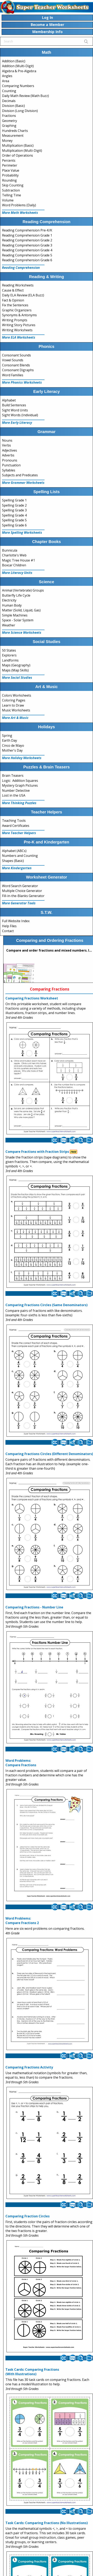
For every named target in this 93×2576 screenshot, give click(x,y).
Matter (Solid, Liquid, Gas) (21, 610)
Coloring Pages (13, 700)
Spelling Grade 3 (14, 510)
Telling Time (11, 195)
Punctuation (11, 465)
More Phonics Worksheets (22, 382)
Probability (10, 175)
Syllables (8, 470)
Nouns (7, 440)
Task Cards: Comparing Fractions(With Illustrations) (32, 2371)
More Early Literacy (17, 422)
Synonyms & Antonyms (19, 315)
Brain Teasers (12, 775)
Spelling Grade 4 (14, 515)
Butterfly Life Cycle (16, 595)
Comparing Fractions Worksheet (31, 998)
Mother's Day (12, 750)
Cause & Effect (13, 290)
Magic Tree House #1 (18, 560)
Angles (7, 76)
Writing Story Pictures (18, 325)
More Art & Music (15, 717)
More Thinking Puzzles (19, 803)
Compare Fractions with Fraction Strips (37, 1151)
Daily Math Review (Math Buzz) (25, 96)
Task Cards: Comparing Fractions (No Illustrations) (46, 2523)
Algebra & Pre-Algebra (19, 71)
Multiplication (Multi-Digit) (22, 150)
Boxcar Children (14, 565)
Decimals (9, 101)
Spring (7, 735)
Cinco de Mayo (13, 745)
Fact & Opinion (13, 300)
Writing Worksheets (17, 330)
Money (7, 140)
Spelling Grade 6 (14, 525)
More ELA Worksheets (18, 337)
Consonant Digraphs (18, 370)
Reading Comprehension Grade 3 (27, 245)
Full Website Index (16, 921)
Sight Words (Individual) (20, 415)
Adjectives (9, 450)
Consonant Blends (16, 365)
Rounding (9, 180)
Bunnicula (9, 550)
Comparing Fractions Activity (29, 2067)
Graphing (9, 125)
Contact (8, 931)
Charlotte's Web (14, 555)
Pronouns (9, 460)
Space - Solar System (17, 620)
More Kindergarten (17, 868)
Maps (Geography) (16, 665)
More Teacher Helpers (19, 833)
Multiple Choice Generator (22, 890)
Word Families (12, 375)
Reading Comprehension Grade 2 (27, 240)
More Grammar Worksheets (23, 482)
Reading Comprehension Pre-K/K (27, 230)
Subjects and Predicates (20, 475)
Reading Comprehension (21, 267)
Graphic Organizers (17, 310)
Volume (8, 200)
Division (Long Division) (20, 111)
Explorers (9, 655)
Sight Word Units (15, 410)
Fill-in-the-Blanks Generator (23, 896)
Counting (9, 91)
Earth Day (9, 740)
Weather (8, 625)
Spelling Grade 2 (14, 505)
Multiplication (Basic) (18, 145)
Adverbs (8, 455)
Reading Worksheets (18, 285)
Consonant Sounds (16, 355)
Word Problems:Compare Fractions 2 (22, 1920)
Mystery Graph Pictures (20, 785)
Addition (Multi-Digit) (18, 66)
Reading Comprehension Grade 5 (27, 255)
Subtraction (11, 190)
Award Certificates (15, 825)
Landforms (10, 660)
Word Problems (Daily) (19, 205)
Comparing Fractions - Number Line (34, 1607)
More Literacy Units (17, 572)
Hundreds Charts (15, 130)
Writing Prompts (14, 320)
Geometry (9, 120)
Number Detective (16, 790)
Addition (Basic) (13, 61)
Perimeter (9, 165)
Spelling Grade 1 (14, 500)
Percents (8, 160)
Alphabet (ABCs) (14, 851)
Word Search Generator (20, 886)
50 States (9, 650)
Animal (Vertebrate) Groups (23, 590)
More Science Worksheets (21, 632)
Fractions (9, 115)
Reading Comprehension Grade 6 (27, 260)
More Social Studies (17, 677)
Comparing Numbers (18, 86)
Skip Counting (12, 185)
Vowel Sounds (12, 360)
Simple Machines (14, 615)
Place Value (10, 170)
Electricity (9, 600)
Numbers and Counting (20, 855)
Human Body (12, 605)
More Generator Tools (19, 903)
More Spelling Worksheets (22, 532)
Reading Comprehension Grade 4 (27, 250)
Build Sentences (14, 405)
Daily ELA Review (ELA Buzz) (23, 295)
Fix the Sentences (15, 305)
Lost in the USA (13, 795)
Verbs (6, 445)
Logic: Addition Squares (20, 780)
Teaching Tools (14, 820)
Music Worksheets (16, 710)
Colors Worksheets (16, 695)
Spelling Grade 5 (14, 520)
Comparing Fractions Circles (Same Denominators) (46, 1305)
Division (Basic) (13, 105)
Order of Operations (17, 155)
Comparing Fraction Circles (27, 2216)
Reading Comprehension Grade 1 (27, 235)
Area (5, 81)
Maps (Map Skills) (15, 670)
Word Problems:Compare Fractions (20, 1762)
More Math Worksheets (20, 212)
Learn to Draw (13, 705)
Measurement (12, 135)
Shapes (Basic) (13, 860)
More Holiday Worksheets (21, 758)
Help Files (9, 926)
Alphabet (9, 400)
